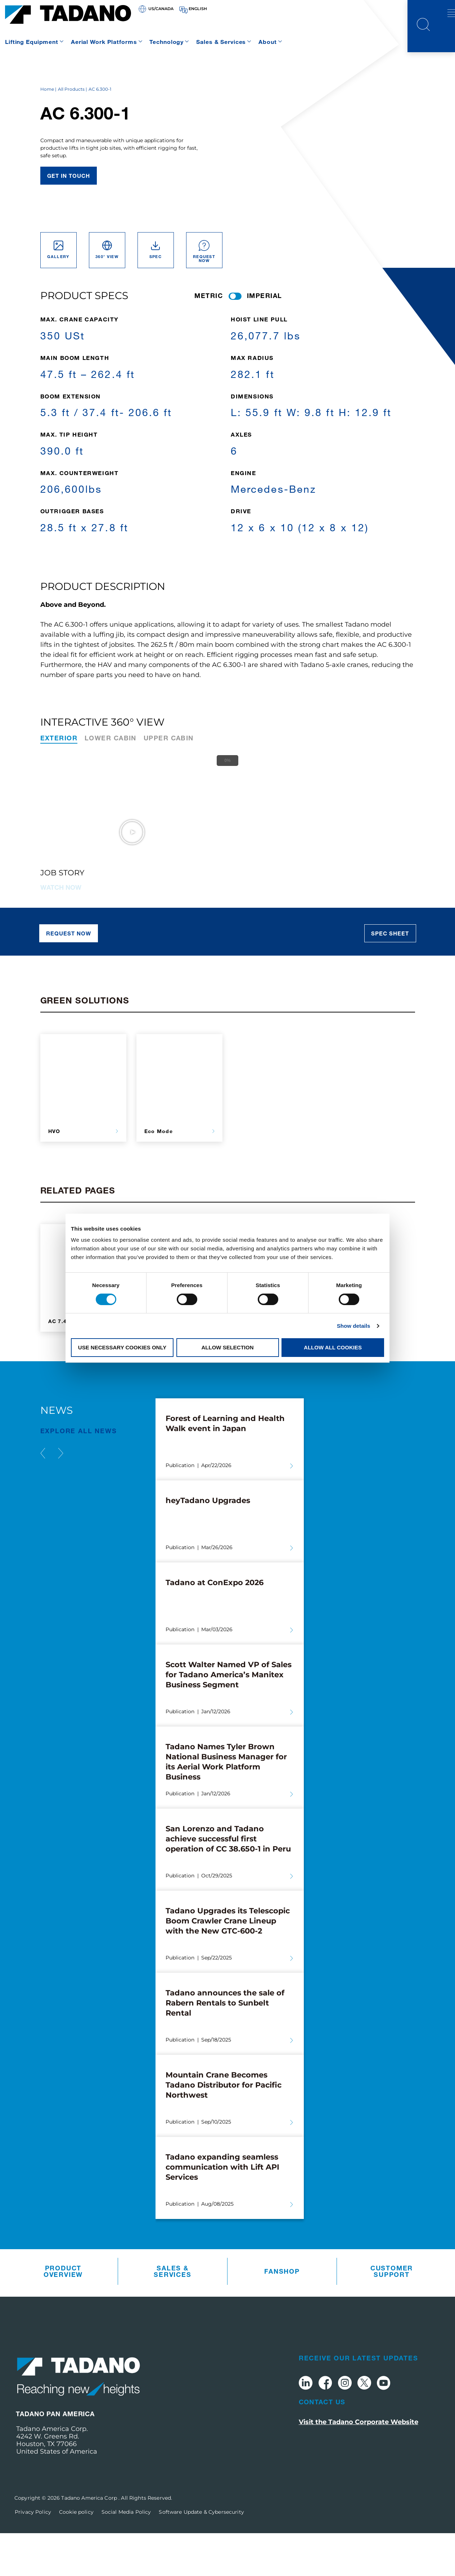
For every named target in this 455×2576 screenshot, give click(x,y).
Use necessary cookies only (122, 1347)
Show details (353, 1326)
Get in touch (68, 218)
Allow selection (228, 1347)
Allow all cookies (333, 1347)
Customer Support (391, 2313)
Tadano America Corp (89, 2540)
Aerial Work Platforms (104, 41)
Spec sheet (390, 976)
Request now (68, 976)
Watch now (60, 930)
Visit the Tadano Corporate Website (358, 2465)
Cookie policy (76, 2555)
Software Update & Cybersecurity (201, 2555)
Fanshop (282, 2314)
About (267, 41)
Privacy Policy (33, 2555)
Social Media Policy (126, 2555)
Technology (166, 41)
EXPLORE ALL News (78, 1473)
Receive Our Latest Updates (358, 2400)
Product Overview (63, 2313)
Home (47, 131)
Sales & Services (221, 41)
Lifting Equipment (31, 41)
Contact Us (322, 2444)
